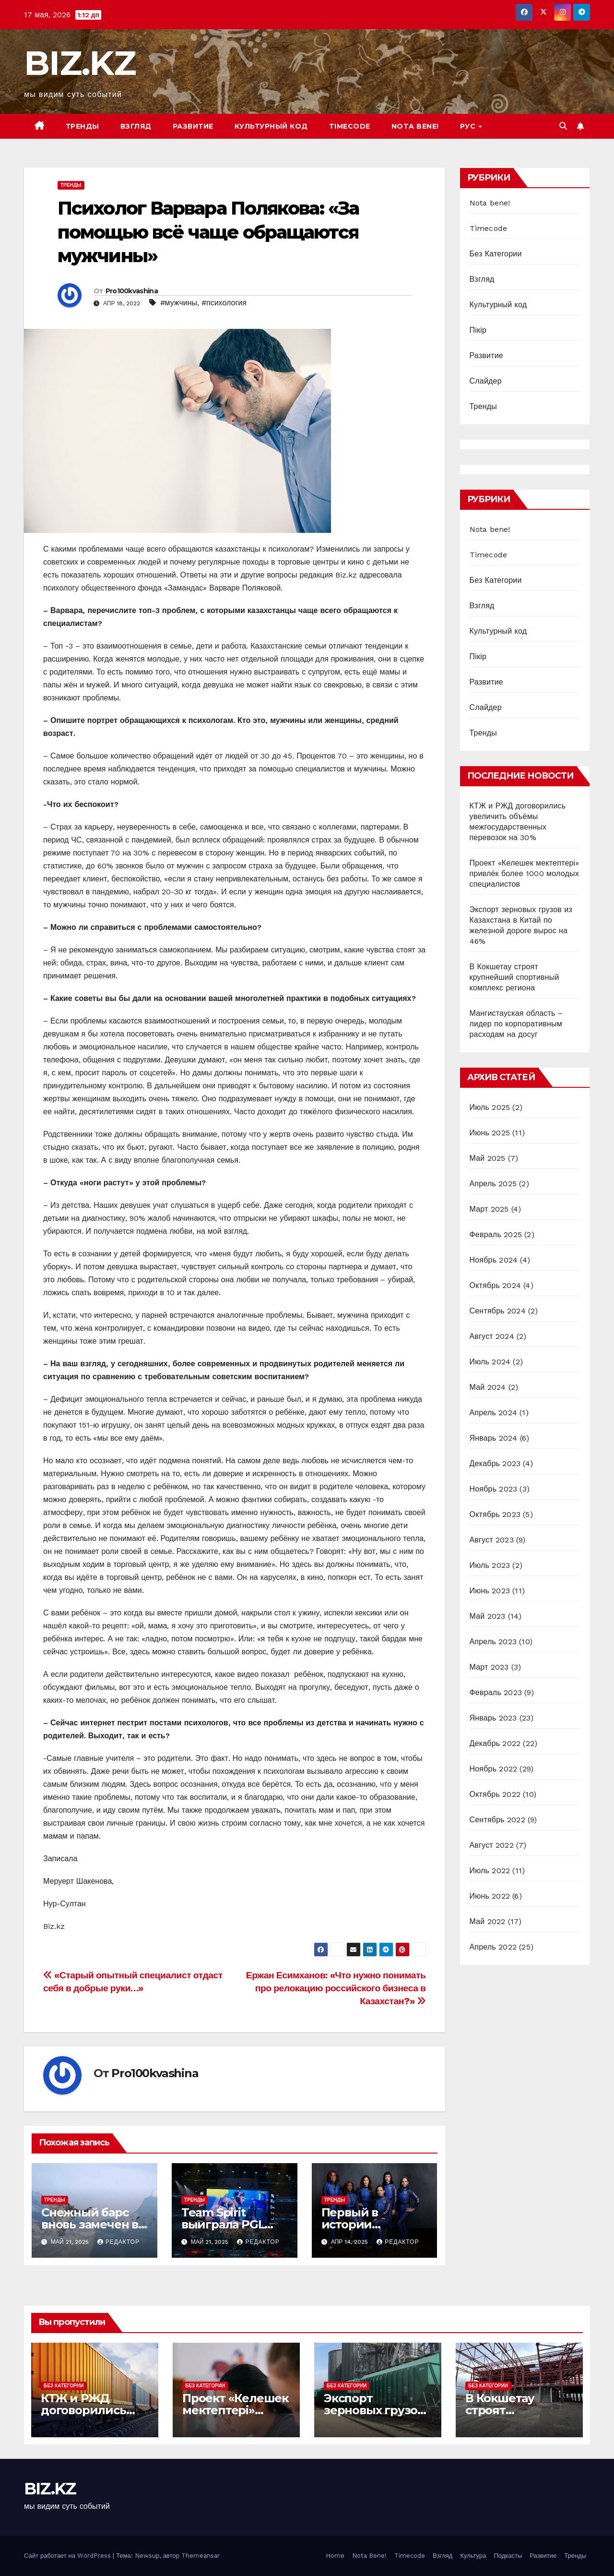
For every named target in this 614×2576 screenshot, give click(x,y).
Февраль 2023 (496, 1692)
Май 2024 (488, 1387)
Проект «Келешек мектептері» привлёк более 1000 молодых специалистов (524, 873)
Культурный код (271, 126)
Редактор (118, 2242)
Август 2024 (492, 1336)
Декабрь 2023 (495, 1463)
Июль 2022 (490, 1870)
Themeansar (200, 2555)
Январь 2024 (494, 1438)
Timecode (349, 126)
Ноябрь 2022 (494, 1768)
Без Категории (496, 253)
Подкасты (508, 2555)
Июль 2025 (490, 1107)
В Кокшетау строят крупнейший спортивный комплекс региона (514, 977)
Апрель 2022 (493, 1946)
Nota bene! (415, 126)
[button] (563, 126)
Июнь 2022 (490, 1896)
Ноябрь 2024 (494, 1259)
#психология (224, 302)
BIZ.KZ (79, 63)
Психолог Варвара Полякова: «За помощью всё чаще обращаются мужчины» (208, 232)
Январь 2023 (493, 1717)
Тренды (82, 126)
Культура (473, 2555)
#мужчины (179, 302)
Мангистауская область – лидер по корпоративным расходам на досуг (516, 1024)
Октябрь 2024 (495, 1285)
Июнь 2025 (490, 1132)
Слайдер (486, 380)
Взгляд (136, 126)
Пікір (478, 330)
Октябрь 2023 (495, 1514)
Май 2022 (488, 1921)
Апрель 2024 (493, 1412)
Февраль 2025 (496, 1234)
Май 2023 (488, 1616)
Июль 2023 (490, 1565)
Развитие (193, 126)
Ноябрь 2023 (494, 1488)
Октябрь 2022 (495, 1794)
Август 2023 (492, 1539)
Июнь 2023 (490, 1590)
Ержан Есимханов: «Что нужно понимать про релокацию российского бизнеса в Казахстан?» (336, 1988)
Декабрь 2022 (495, 1743)
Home (335, 2555)
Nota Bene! (369, 2555)
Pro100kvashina (132, 291)
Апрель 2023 (493, 1641)
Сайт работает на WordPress (68, 2555)
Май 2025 (488, 1158)
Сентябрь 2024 (498, 1310)
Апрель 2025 (493, 1183)
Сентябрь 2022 (497, 1819)
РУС (469, 126)
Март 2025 (489, 1209)
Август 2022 (492, 1845)
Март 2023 (489, 1667)
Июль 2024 (490, 1361)
